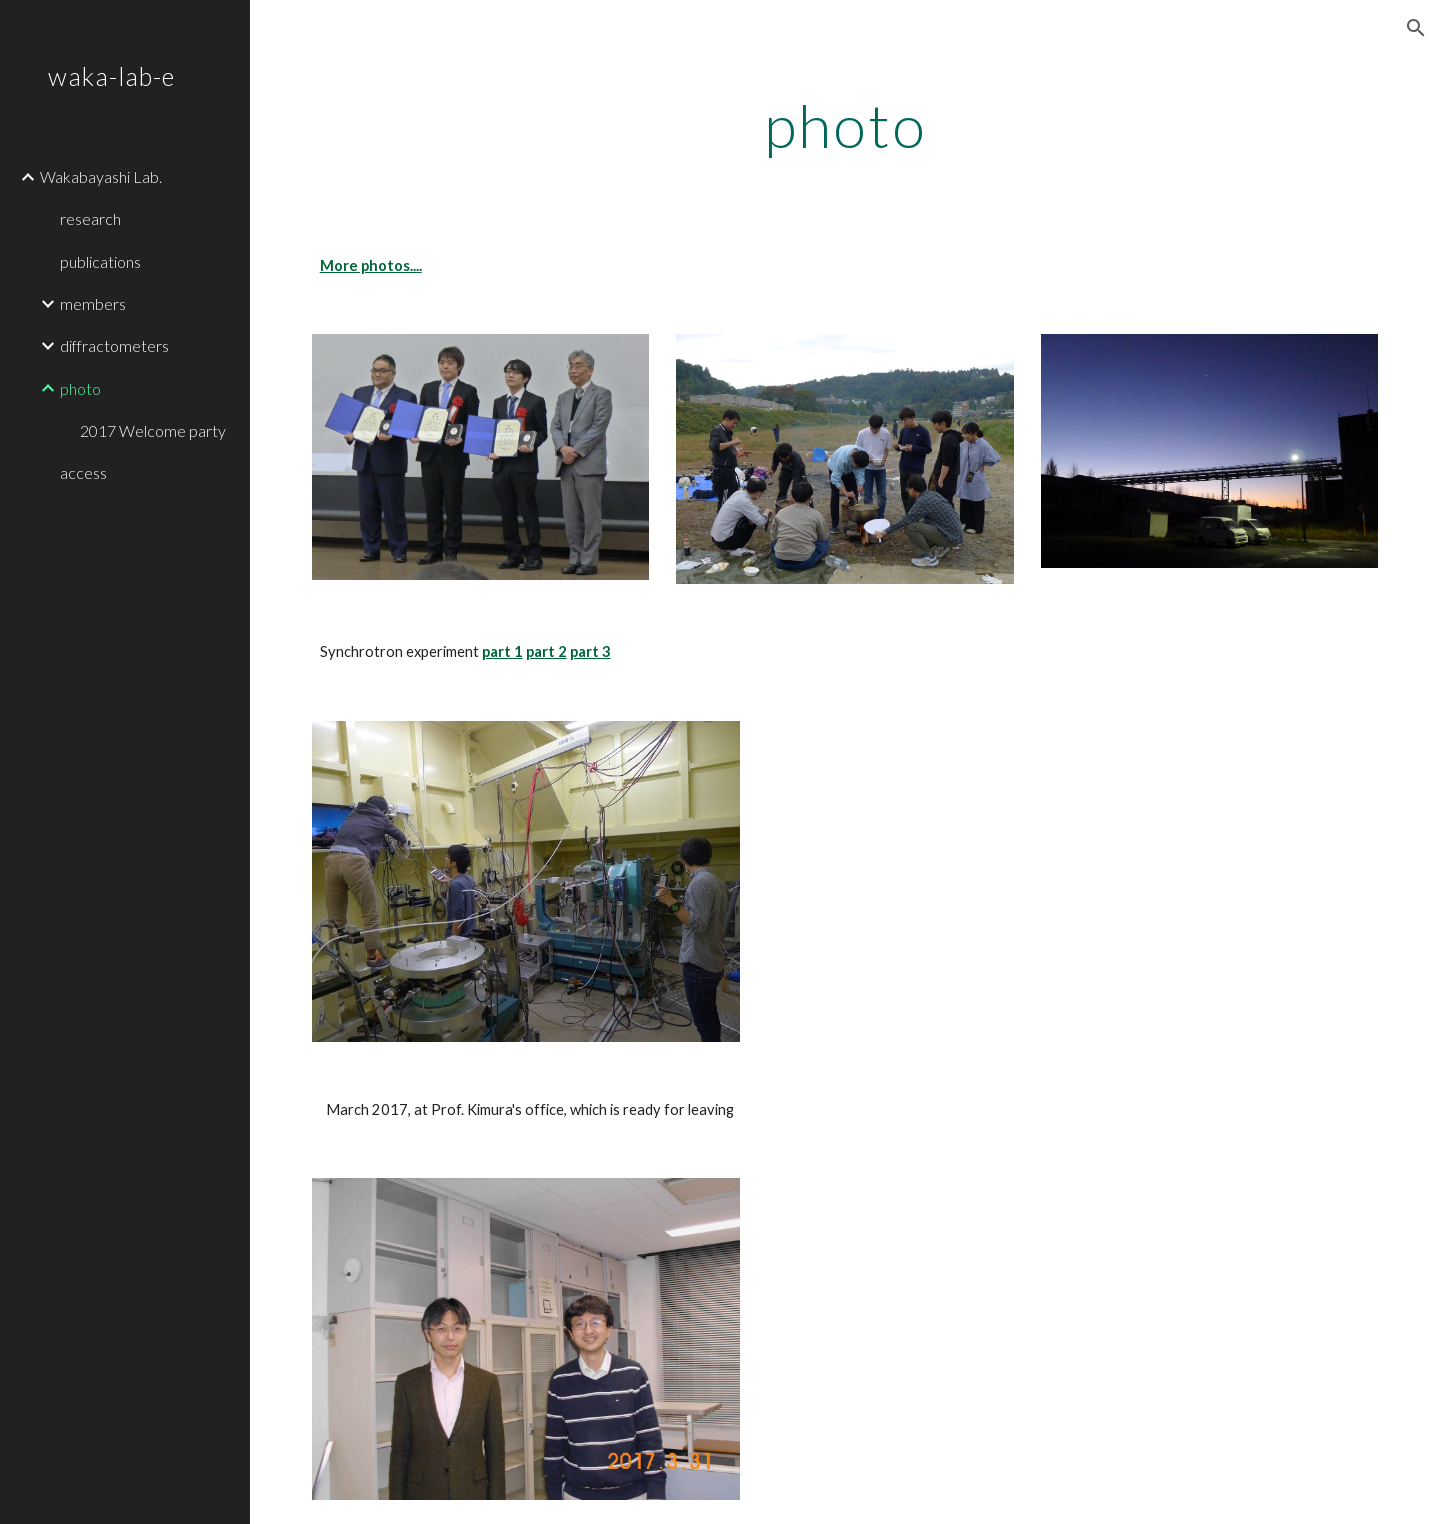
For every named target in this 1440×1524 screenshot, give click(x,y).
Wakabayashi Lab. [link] (101, 176)
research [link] (90, 218)
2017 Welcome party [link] (153, 430)
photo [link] (80, 388)
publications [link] (100, 261)
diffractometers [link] (114, 345)
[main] (845, 125)
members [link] (93, 303)
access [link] (83, 472)
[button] (1416, 28)
